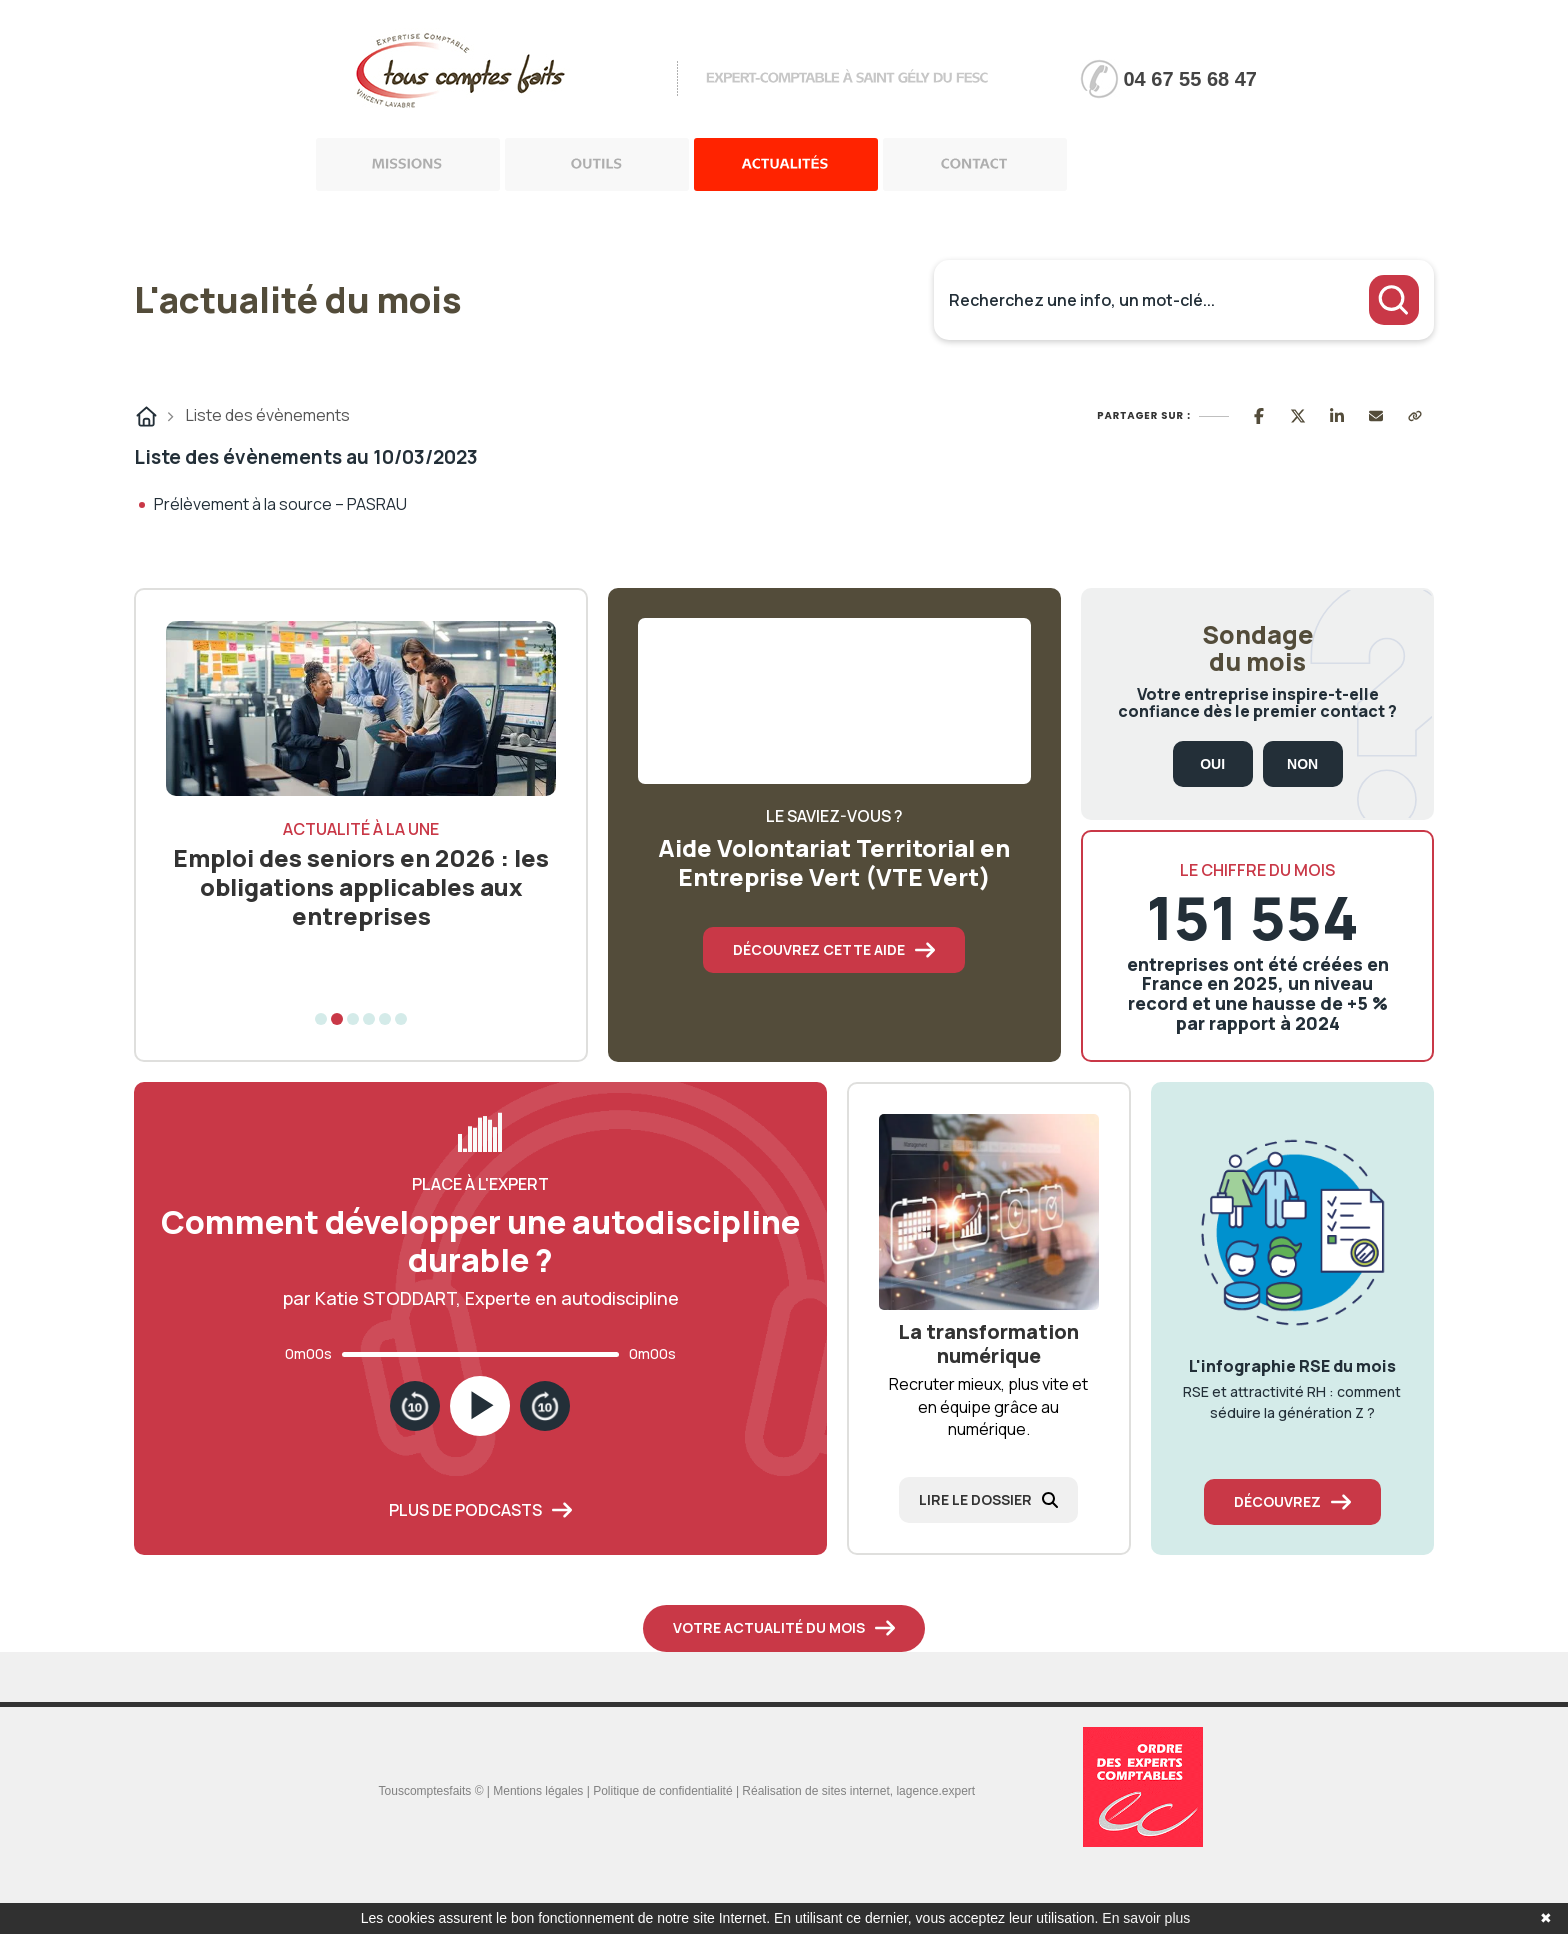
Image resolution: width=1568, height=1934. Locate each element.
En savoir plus (1146, 1918)
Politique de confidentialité (662, 1791)
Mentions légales (538, 1791)
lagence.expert (935, 1791)
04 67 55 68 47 (1190, 79)
